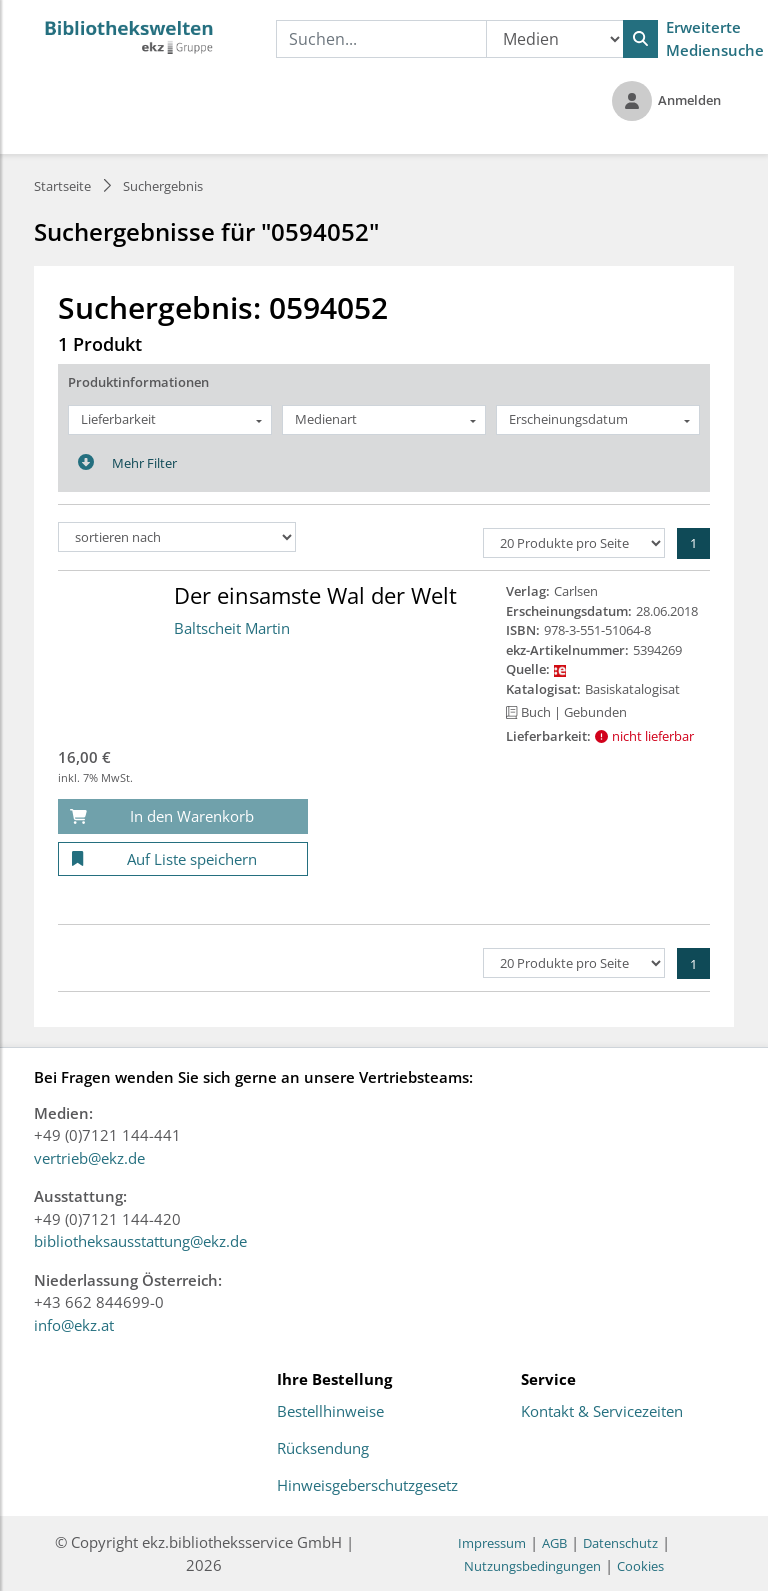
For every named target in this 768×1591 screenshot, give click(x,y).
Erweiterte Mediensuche (715, 38)
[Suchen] (640, 39)
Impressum (492, 1543)
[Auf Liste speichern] (183, 859)
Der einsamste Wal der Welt (315, 595)
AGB (554, 1543)
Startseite (62, 186)
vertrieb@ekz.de (89, 1158)
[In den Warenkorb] (183, 816)
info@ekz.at (74, 1325)
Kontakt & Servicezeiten (602, 1412)
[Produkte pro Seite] (574, 543)
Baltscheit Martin (232, 628)
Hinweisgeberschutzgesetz (367, 1486)
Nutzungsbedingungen (532, 1566)
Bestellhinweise (330, 1412)
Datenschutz (620, 1543)
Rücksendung (323, 1449)
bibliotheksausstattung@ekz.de (140, 1241)
